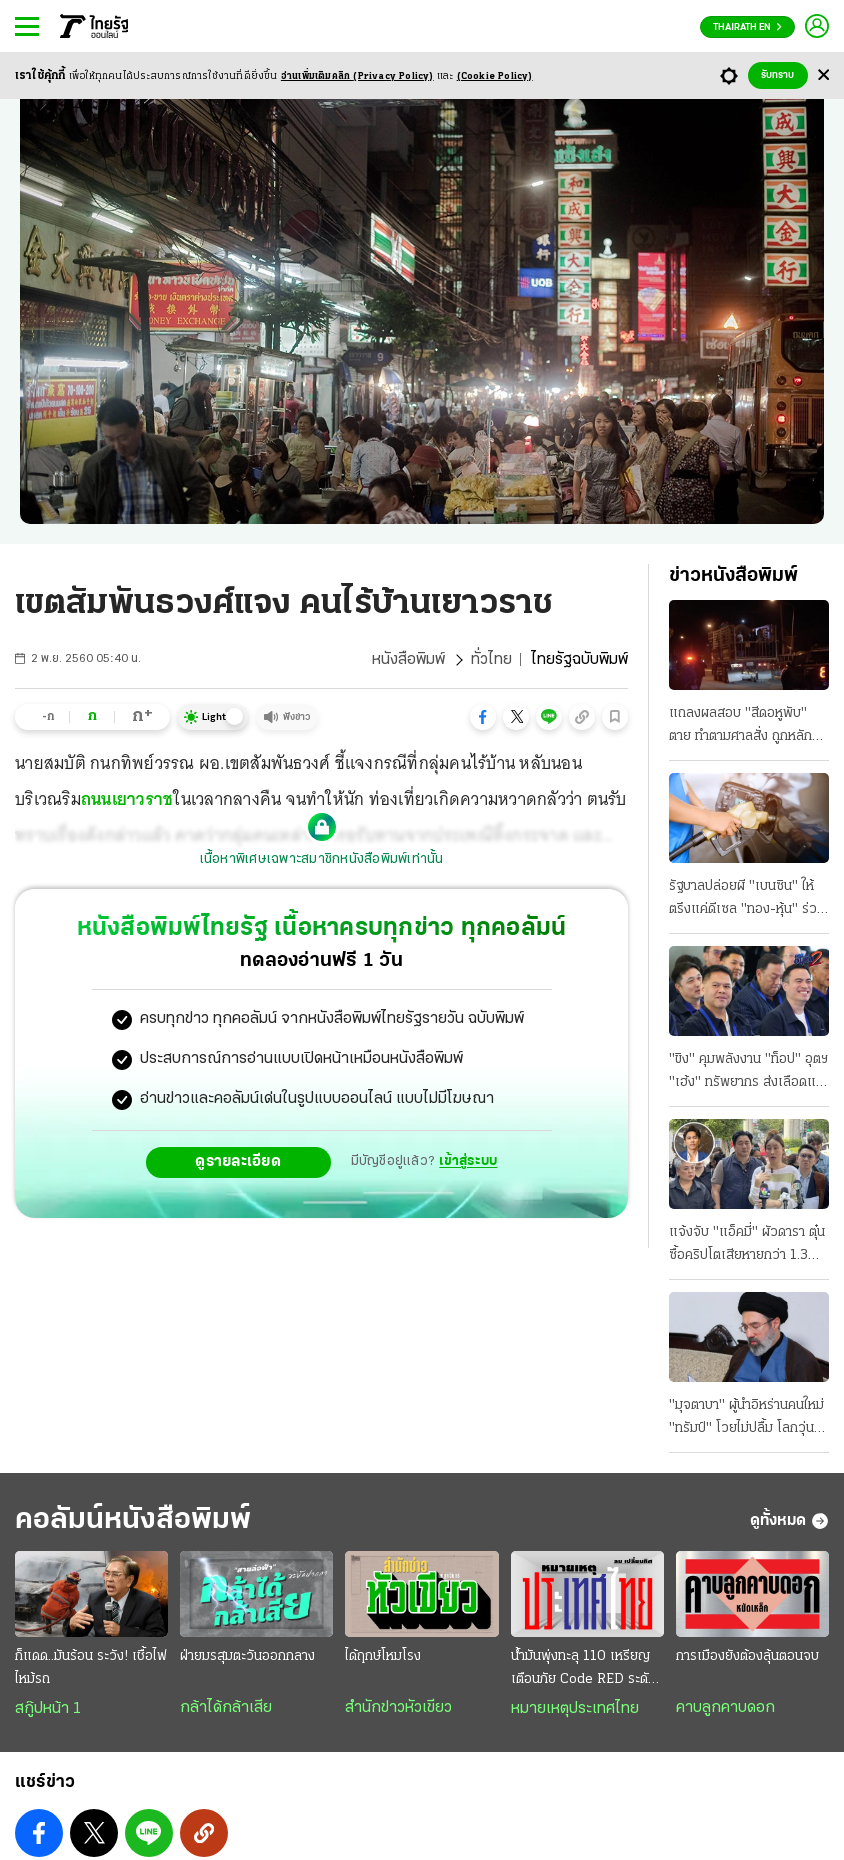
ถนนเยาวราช (127, 799)
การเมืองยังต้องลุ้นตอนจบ (747, 1656)
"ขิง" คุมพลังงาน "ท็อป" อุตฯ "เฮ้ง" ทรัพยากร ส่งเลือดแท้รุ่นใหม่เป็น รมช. (748, 1073)
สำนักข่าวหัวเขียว (398, 1708)
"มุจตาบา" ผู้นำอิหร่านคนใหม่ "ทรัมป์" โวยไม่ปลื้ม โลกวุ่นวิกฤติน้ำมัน (746, 1419)
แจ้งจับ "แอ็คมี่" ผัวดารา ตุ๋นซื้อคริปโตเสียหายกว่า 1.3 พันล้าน (747, 1246)
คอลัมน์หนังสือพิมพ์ (133, 1520)
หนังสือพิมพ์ (408, 660)
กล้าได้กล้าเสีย (226, 1708)
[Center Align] (823, 75)
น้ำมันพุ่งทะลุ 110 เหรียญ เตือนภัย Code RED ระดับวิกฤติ (583, 1670)
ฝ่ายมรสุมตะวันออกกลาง (247, 1656)
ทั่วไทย (491, 660)
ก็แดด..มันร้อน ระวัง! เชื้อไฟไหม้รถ (91, 1668)
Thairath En (747, 27)
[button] (483, 717)
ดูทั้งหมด (789, 1521)
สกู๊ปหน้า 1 (48, 1709)
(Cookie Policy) (495, 76)
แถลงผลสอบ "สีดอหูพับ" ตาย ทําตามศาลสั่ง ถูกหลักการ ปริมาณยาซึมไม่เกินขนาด (748, 727)
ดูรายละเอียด (238, 1162)
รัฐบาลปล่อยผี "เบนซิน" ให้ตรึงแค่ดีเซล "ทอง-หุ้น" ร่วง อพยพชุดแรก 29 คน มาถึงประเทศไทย (746, 900)
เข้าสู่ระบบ (468, 1161)
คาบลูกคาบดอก (725, 1708)
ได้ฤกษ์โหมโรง (383, 1656)
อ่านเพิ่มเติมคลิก (357, 76)
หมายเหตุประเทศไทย (575, 1709)
